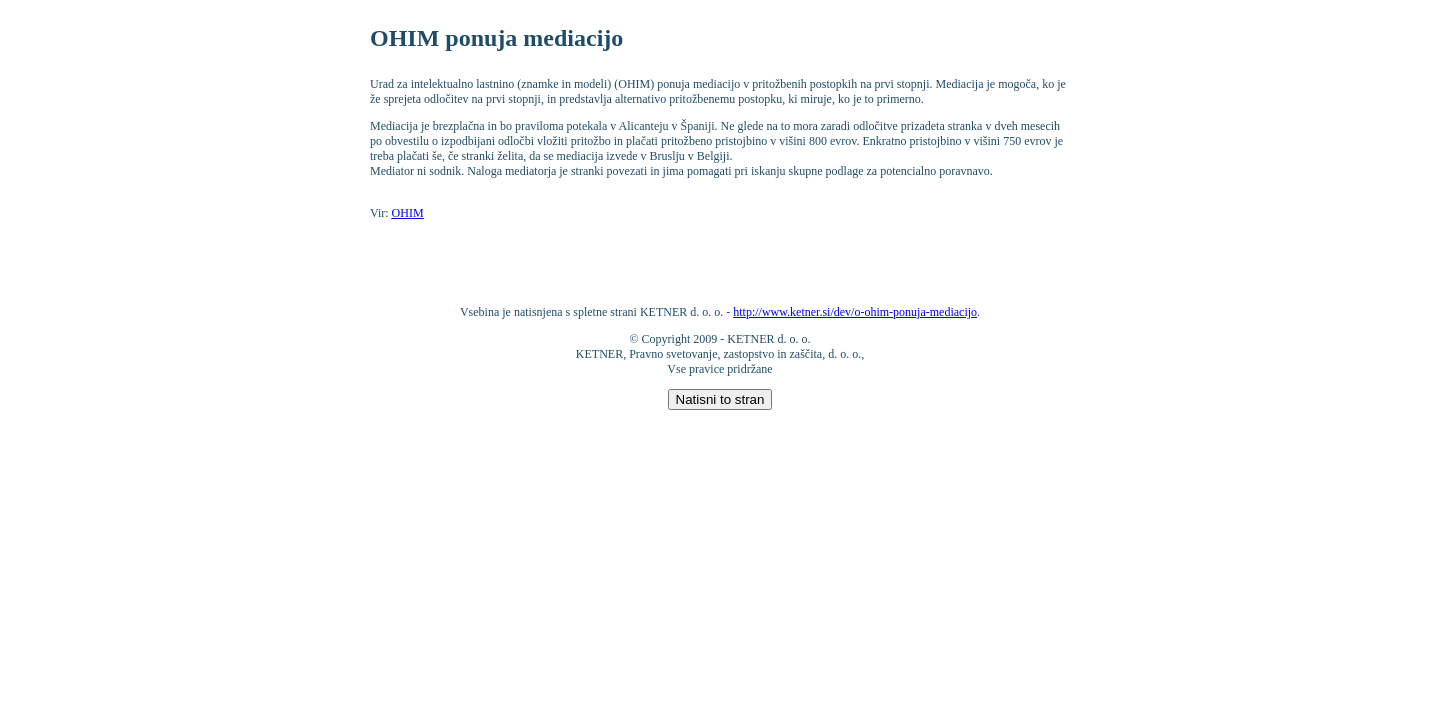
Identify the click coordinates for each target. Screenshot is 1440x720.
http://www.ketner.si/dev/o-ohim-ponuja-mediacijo (855, 312)
